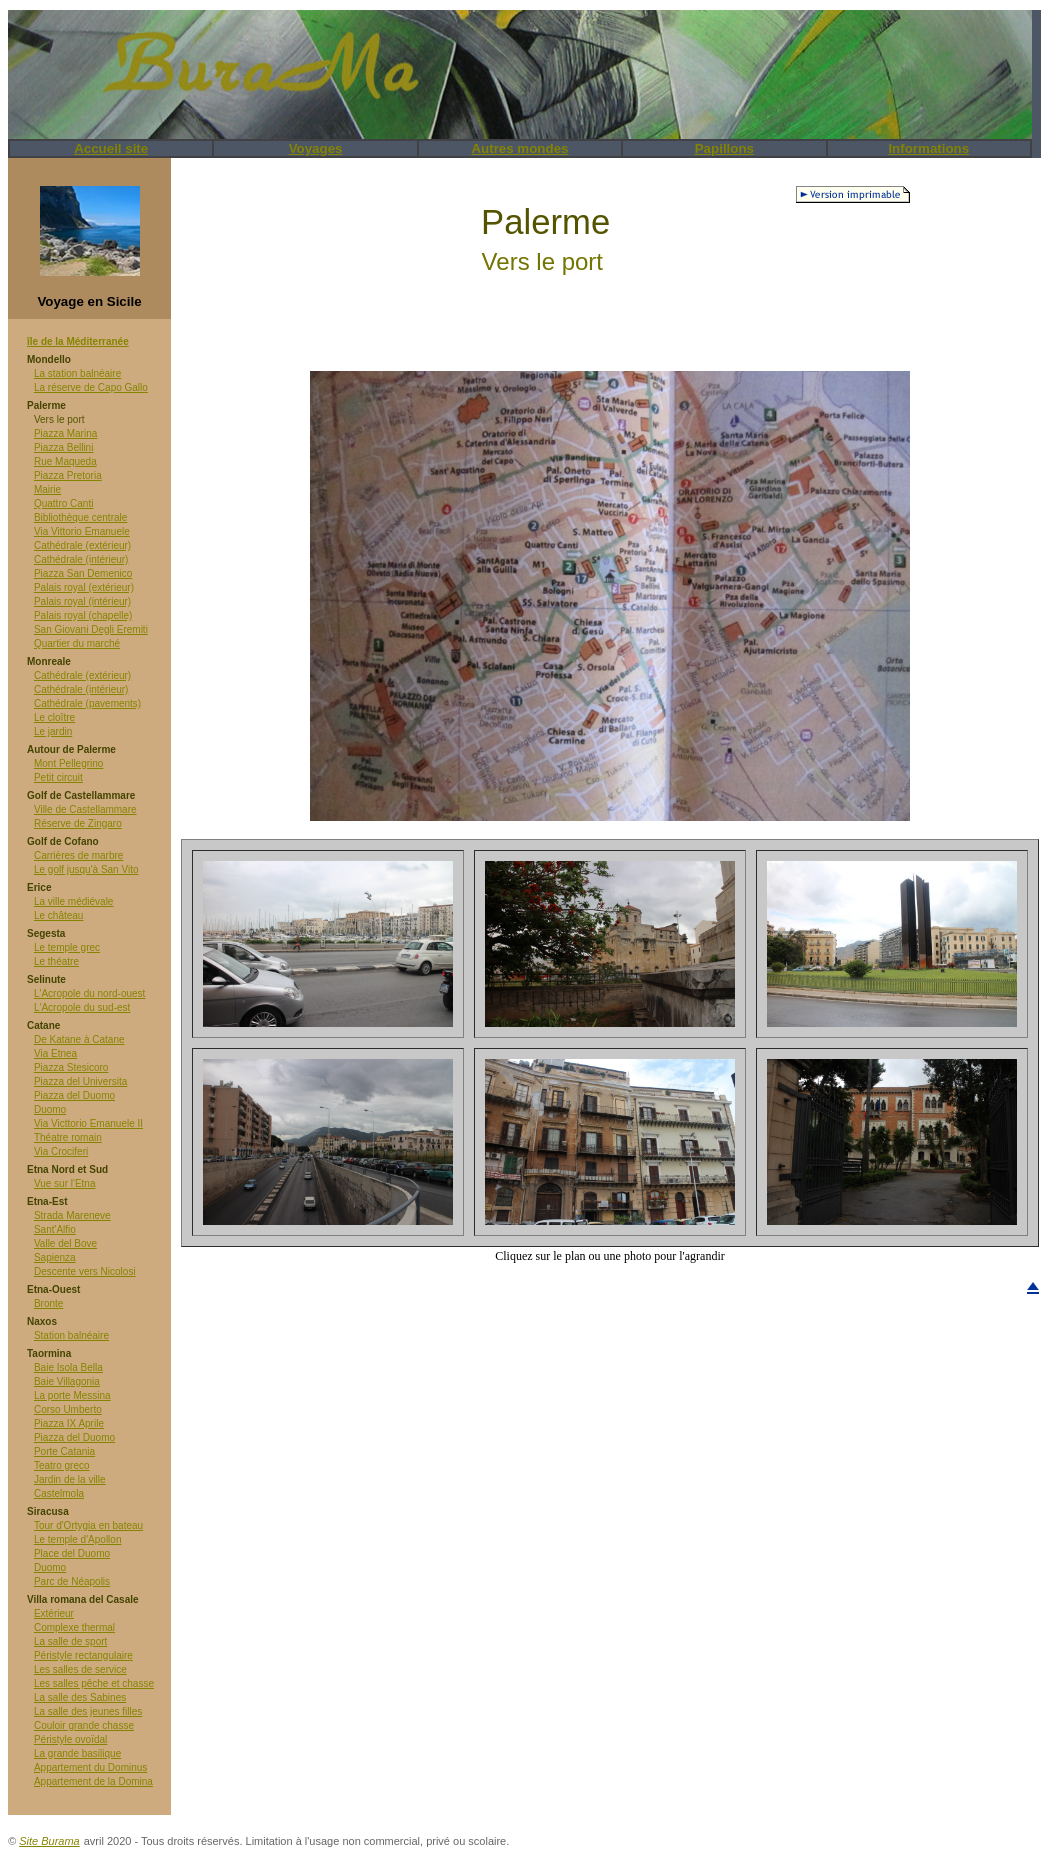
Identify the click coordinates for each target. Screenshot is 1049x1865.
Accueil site (111, 148)
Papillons (724, 148)
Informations (928, 148)
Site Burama (49, 1841)
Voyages (316, 148)
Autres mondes (519, 148)
